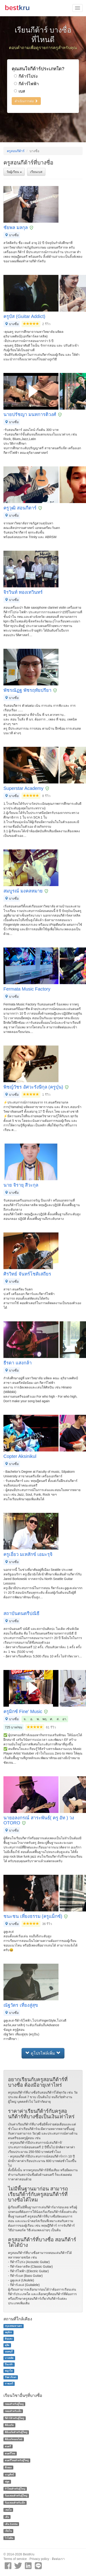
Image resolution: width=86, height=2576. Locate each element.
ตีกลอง (8, 2467)
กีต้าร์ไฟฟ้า (26, 84)
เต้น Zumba (11, 2524)
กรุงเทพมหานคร (13, 2325)
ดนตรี (8, 2446)
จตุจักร (8, 2332)
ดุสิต (7, 2345)
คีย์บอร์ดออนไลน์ (13, 2439)
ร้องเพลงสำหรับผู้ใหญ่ (16, 2495)
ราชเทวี (9, 2383)
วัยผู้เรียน (14, 172)
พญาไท (9, 2370)
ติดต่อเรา (58, 2559)
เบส (19, 91)
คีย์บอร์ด (9, 2425)
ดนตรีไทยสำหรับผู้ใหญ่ (17, 2460)
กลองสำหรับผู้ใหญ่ (14, 2404)
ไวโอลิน (9, 2538)
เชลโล (8, 2509)
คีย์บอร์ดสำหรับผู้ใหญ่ (16, 2432)
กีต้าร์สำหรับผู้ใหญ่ (14, 2418)
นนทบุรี (9, 2351)
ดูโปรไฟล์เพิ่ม (42, 2053)
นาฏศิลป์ (9, 2474)
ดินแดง (8, 2338)
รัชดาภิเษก (10, 2377)
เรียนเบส (36, 172)
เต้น (7, 2517)
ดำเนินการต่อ (26, 101)
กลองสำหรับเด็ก (13, 2411)
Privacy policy (39, 2559)
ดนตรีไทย (10, 2453)
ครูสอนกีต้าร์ (16, 151)
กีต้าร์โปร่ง (26, 76)
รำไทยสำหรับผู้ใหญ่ (15, 2488)
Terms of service (15, 2559)
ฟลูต (7, 2481)
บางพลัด (9, 2358)
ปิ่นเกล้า (9, 2364)
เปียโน (8, 2531)
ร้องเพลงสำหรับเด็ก (15, 2502)
